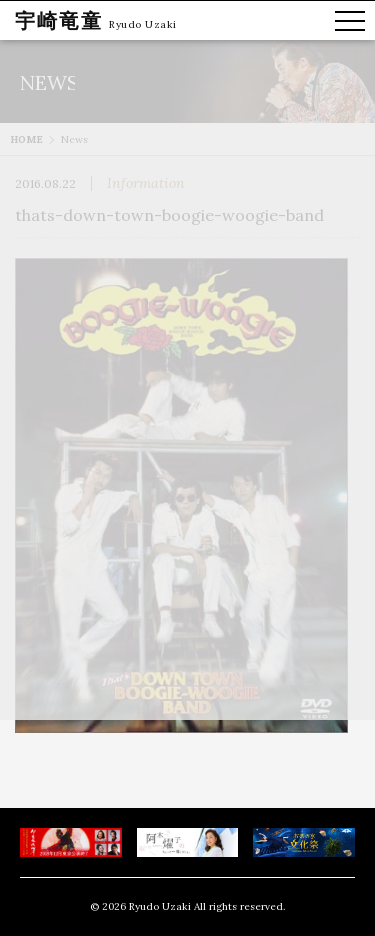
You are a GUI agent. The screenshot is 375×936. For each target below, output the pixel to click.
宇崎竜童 (59, 20)
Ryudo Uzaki (143, 24)
